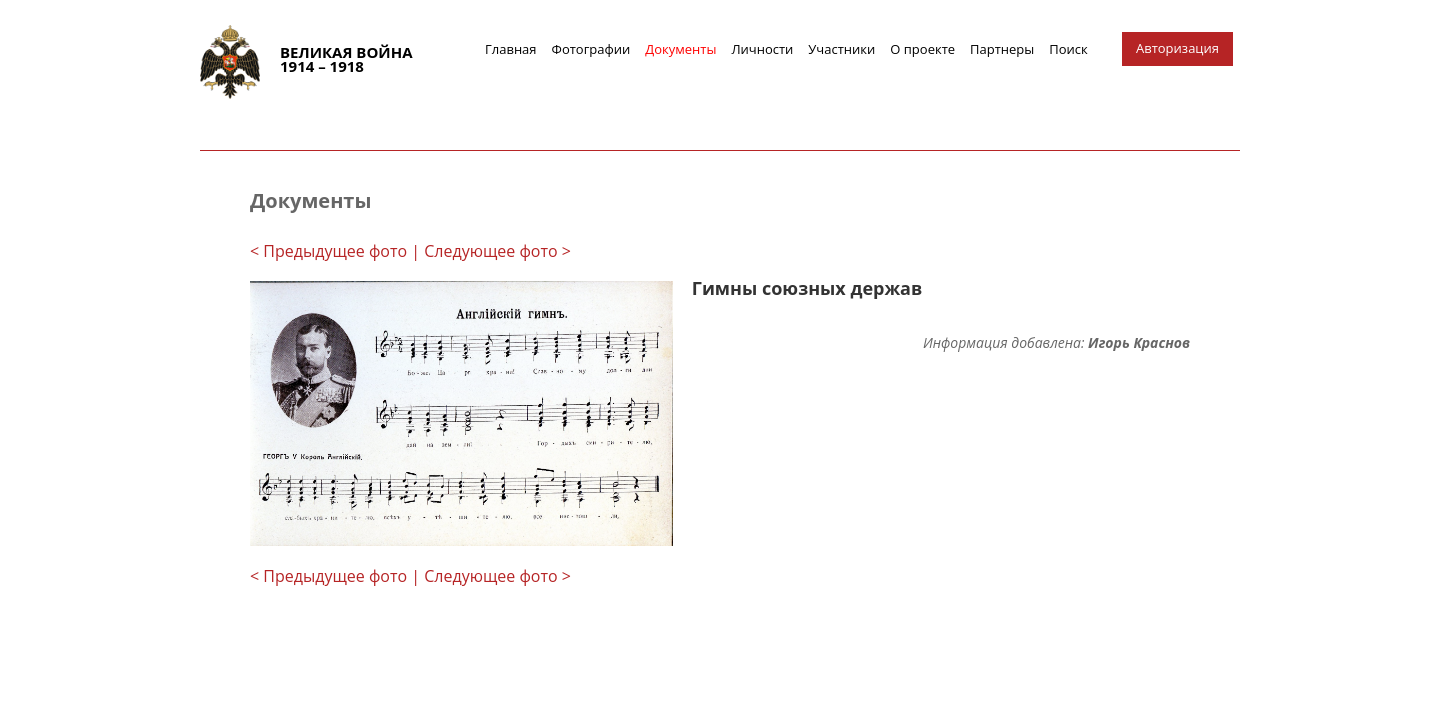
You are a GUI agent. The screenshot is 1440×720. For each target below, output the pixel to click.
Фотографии (591, 49)
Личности (762, 49)
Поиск (1068, 49)
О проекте (922, 49)
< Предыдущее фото (328, 251)
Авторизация (1177, 48)
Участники (841, 49)
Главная (511, 49)
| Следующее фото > (491, 251)
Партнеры (1002, 49)
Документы (680, 49)
